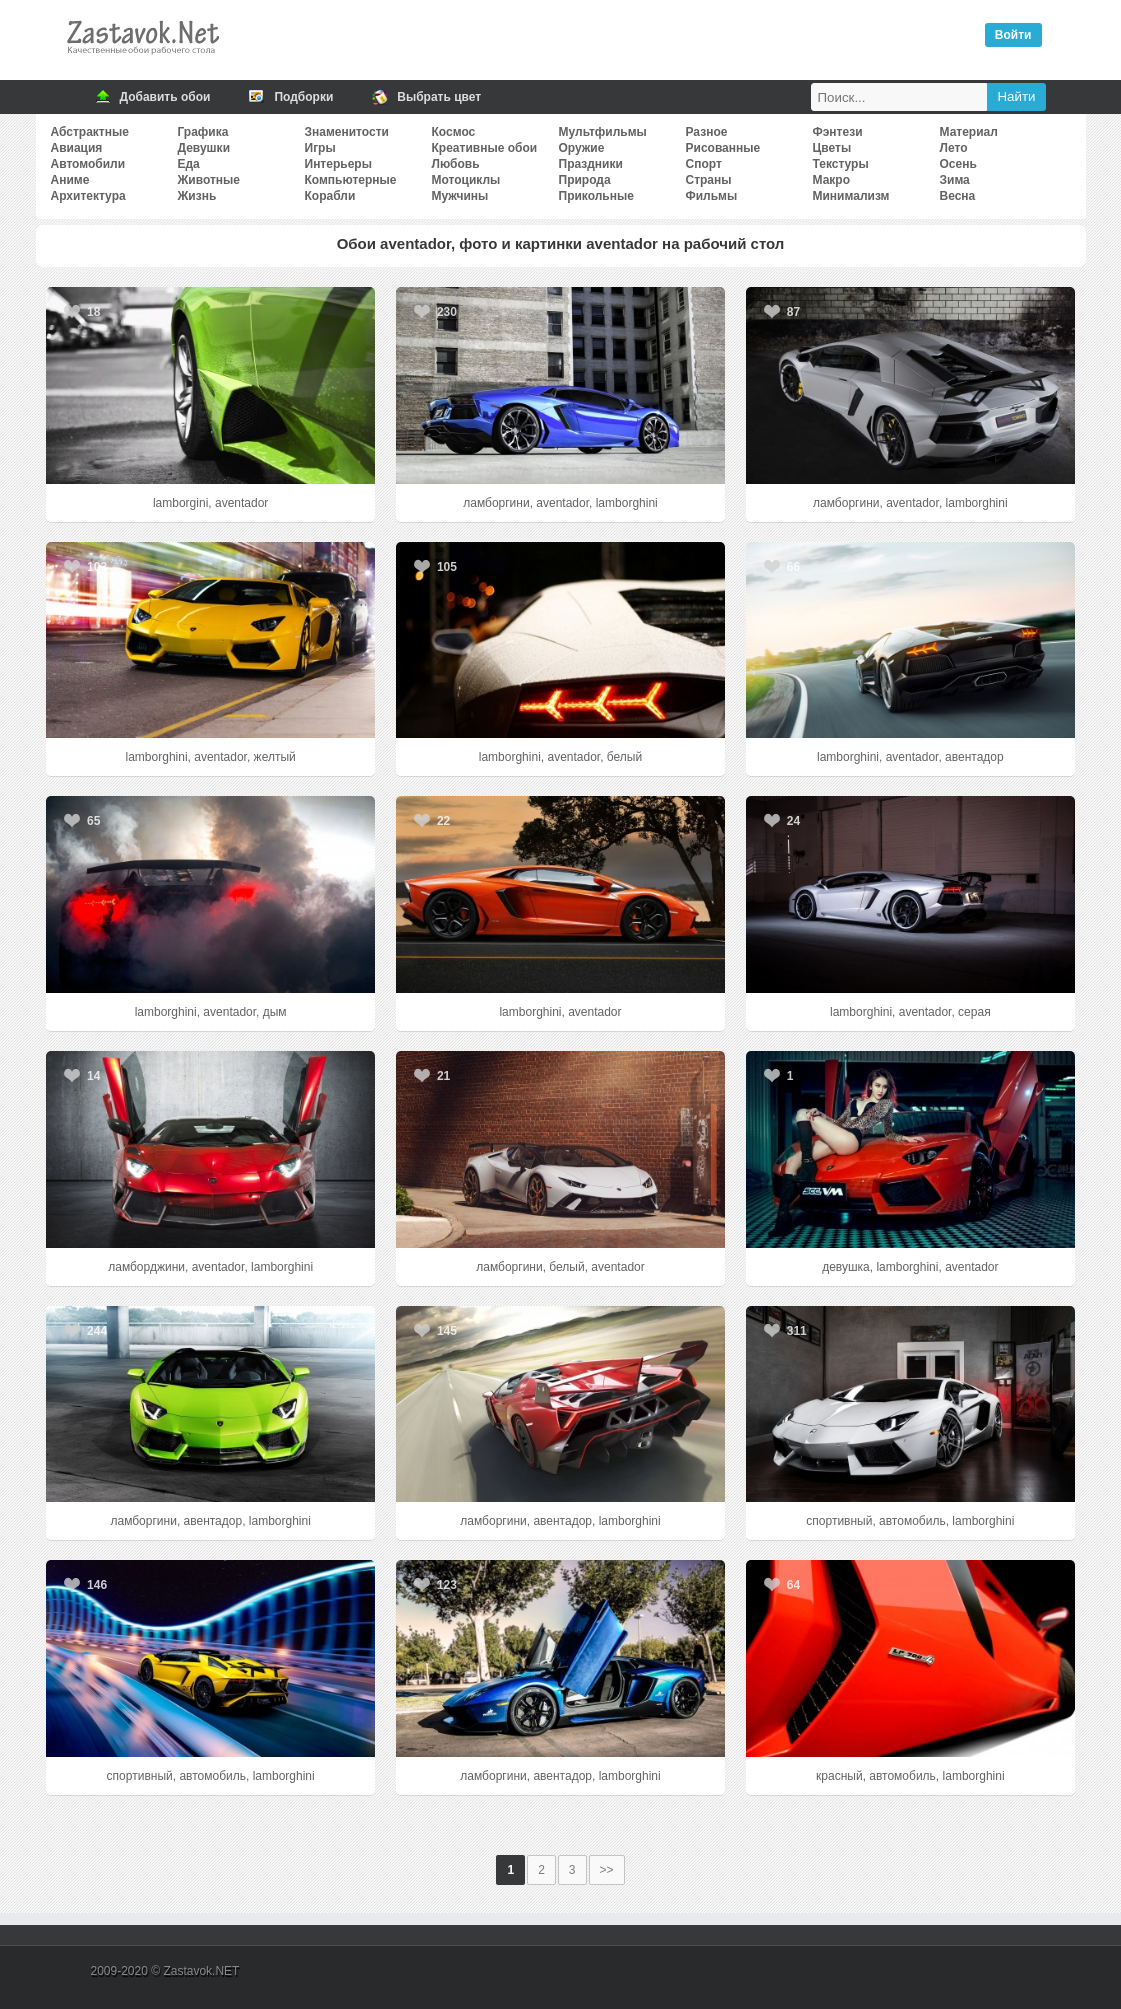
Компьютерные (351, 180)
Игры (320, 148)
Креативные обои (485, 148)
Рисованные (723, 148)
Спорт (704, 164)
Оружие (582, 148)
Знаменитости (347, 132)
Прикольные (596, 196)
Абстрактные (90, 132)
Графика (203, 132)
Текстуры (841, 164)
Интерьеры (338, 164)
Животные (209, 180)
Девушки (204, 148)
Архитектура (88, 196)
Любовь (456, 164)
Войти (1013, 35)
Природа (585, 180)
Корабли (330, 196)
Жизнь (197, 196)
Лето (954, 148)
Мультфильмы (603, 132)
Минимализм (851, 196)
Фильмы (712, 196)
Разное (707, 132)
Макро (831, 180)
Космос (454, 132)
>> (607, 1870)
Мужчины (460, 196)
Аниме (70, 180)
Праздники (591, 164)
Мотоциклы (466, 180)
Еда (189, 164)
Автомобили (88, 164)
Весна (958, 196)
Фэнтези (838, 132)
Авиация (77, 148)
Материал (969, 132)
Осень (958, 164)
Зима (955, 180)
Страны (709, 180)
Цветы (832, 148)
